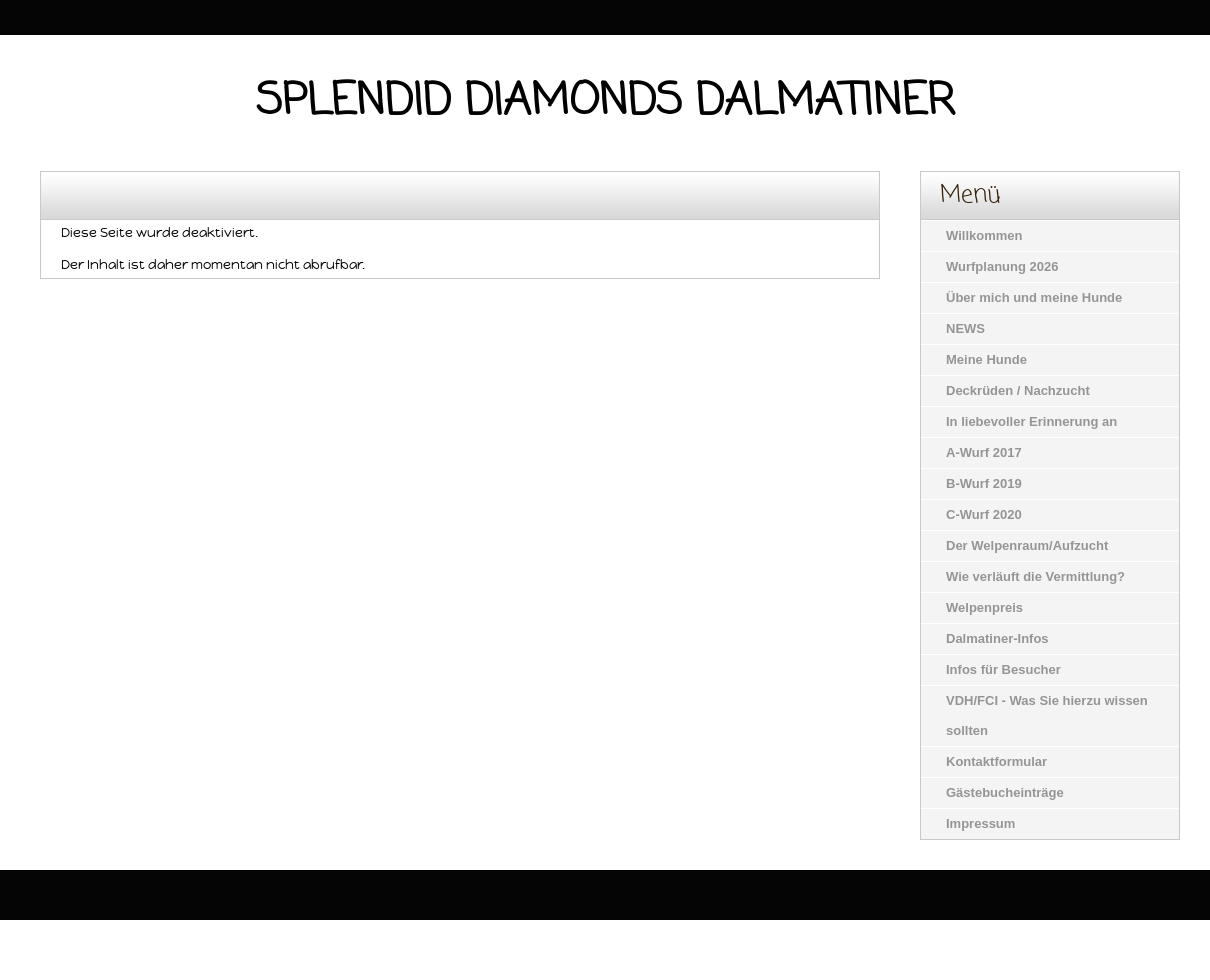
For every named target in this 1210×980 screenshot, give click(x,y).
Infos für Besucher (1003, 669)
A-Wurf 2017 (984, 452)
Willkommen (984, 235)
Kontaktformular (996, 761)
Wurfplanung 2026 (1002, 266)
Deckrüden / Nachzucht (1018, 390)
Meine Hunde (986, 359)
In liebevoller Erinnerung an (1031, 421)
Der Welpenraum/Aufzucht (1027, 545)
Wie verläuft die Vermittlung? (1035, 576)
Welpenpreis (984, 607)
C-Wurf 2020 (984, 514)
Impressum (980, 823)
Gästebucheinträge (1005, 792)
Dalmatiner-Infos (997, 638)
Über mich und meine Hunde (1034, 297)
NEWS (965, 328)
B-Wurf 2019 (984, 483)
